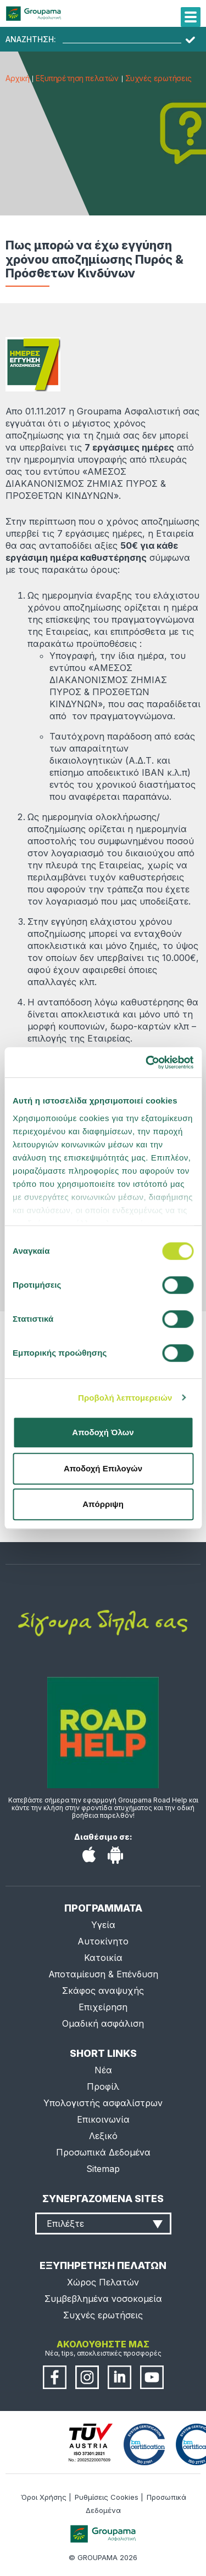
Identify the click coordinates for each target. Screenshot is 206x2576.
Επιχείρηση (103, 2006)
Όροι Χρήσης (43, 2497)
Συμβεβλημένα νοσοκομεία (103, 2298)
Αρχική (17, 78)
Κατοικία (103, 1957)
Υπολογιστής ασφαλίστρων (103, 2102)
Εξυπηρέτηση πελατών (77, 78)
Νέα (103, 2070)
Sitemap (103, 2168)
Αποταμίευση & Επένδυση (103, 1974)
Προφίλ (103, 2086)
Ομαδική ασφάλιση (103, 2023)
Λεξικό (103, 2135)
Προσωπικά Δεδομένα (103, 2152)
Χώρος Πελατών (103, 2282)
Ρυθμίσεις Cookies (106, 2497)
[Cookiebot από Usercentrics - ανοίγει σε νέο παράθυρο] (146, 1062)
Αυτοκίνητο (103, 1941)
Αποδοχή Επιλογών (103, 1468)
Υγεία (103, 1924)
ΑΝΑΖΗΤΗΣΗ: (30, 39)
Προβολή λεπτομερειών (125, 1397)
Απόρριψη (103, 1504)
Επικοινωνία (103, 2119)
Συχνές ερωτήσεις (158, 78)
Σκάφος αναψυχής (103, 1990)
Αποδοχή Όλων (102, 1432)
